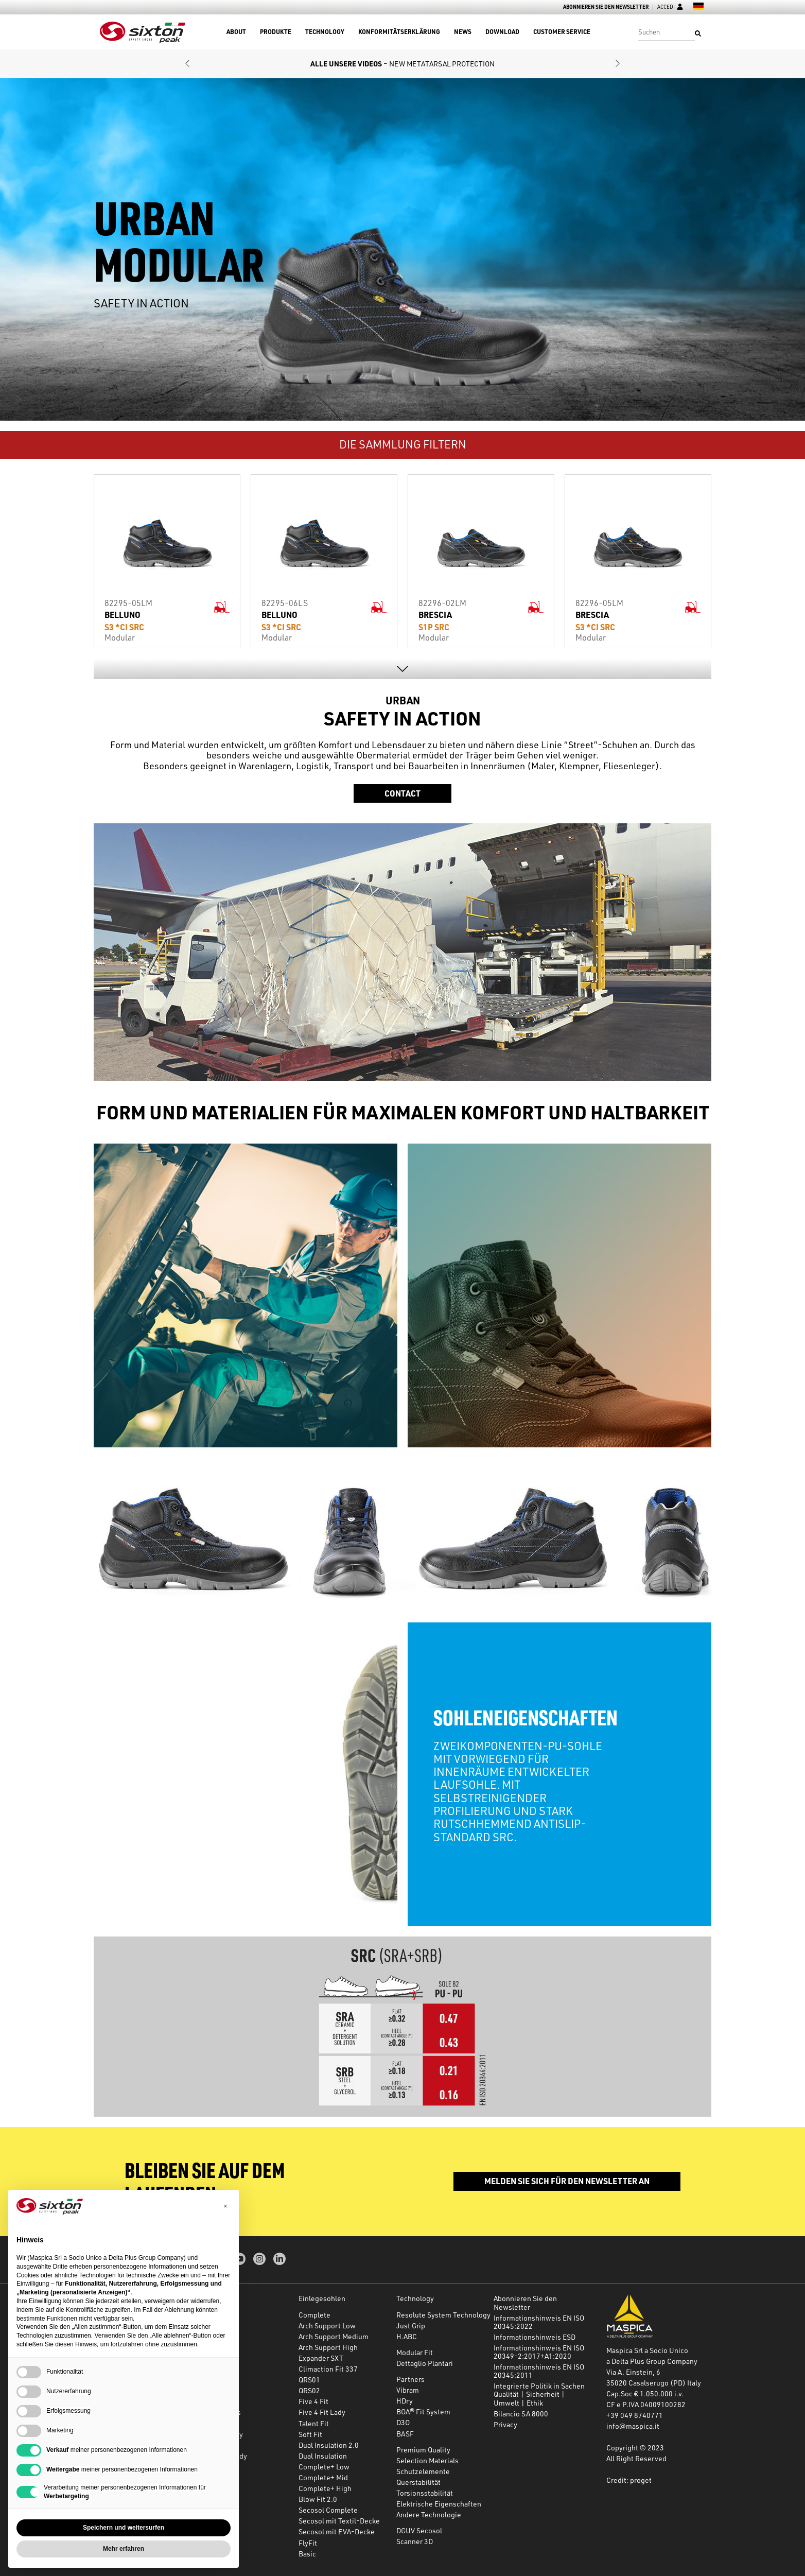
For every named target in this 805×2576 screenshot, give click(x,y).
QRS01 (309, 2379)
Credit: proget (629, 2480)
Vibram (407, 2390)
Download (502, 32)
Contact (402, 793)
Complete (314, 2315)
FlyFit (308, 2543)
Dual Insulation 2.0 (329, 2445)
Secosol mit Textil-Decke (339, 2521)
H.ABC (406, 2336)
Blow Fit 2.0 (318, 2499)
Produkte (275, 32)
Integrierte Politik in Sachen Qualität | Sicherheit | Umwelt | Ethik (539, 2394)
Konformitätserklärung (399, 32)
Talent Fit (314, 2423)
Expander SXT (321, 2358)
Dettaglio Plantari (424, 2363)
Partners (410, 2379)
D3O (403, 2422)
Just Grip (410, 2325)
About (236, 32)
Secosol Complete (328, 2510)
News (462, 32)
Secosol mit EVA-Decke (337, 2531)
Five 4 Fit (313, 2401)
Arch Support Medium (334, 2336)
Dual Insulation (323, 2456)
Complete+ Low (324, 2466)
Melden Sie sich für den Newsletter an (567, 2180)
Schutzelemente (423, 2471)
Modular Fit (414, 2352)
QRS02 (309, 2390)
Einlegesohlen (322, 2298)
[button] (187, 64)
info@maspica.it (632, 2426)
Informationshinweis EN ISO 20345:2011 (539, 2371)
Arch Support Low (327, 2325)
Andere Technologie (428, 2514)
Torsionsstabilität (424, 2493)
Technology (324, 32)
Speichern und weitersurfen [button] (123, 2527)
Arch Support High (328, 2347)
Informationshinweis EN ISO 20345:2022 (539, 2322)
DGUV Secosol (419, 2530)
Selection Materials (427, 2460)
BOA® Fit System (423, 2411)
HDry (404, 2401)
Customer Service (561, 32)
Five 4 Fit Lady (322, 2412)
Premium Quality (423, 2449)
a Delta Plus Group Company (651, 2361)
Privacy (505, 2424)
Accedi (670, 7)
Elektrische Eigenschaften (438, 2504)
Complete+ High (325, 2488)
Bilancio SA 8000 (521, 2413)
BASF (405, 2434)
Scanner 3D (414, 2541)
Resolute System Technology (443, 2315)
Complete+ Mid (323, 2477)
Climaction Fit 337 (328, 2369)
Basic (307, 2553)
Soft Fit (310, 2434)
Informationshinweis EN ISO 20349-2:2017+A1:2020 (539, 2352)
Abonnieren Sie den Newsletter (606, 7)
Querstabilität (418, 2482)
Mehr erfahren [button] (123, 2548)
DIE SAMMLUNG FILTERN (402, 444)
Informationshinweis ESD (534, 2337)
